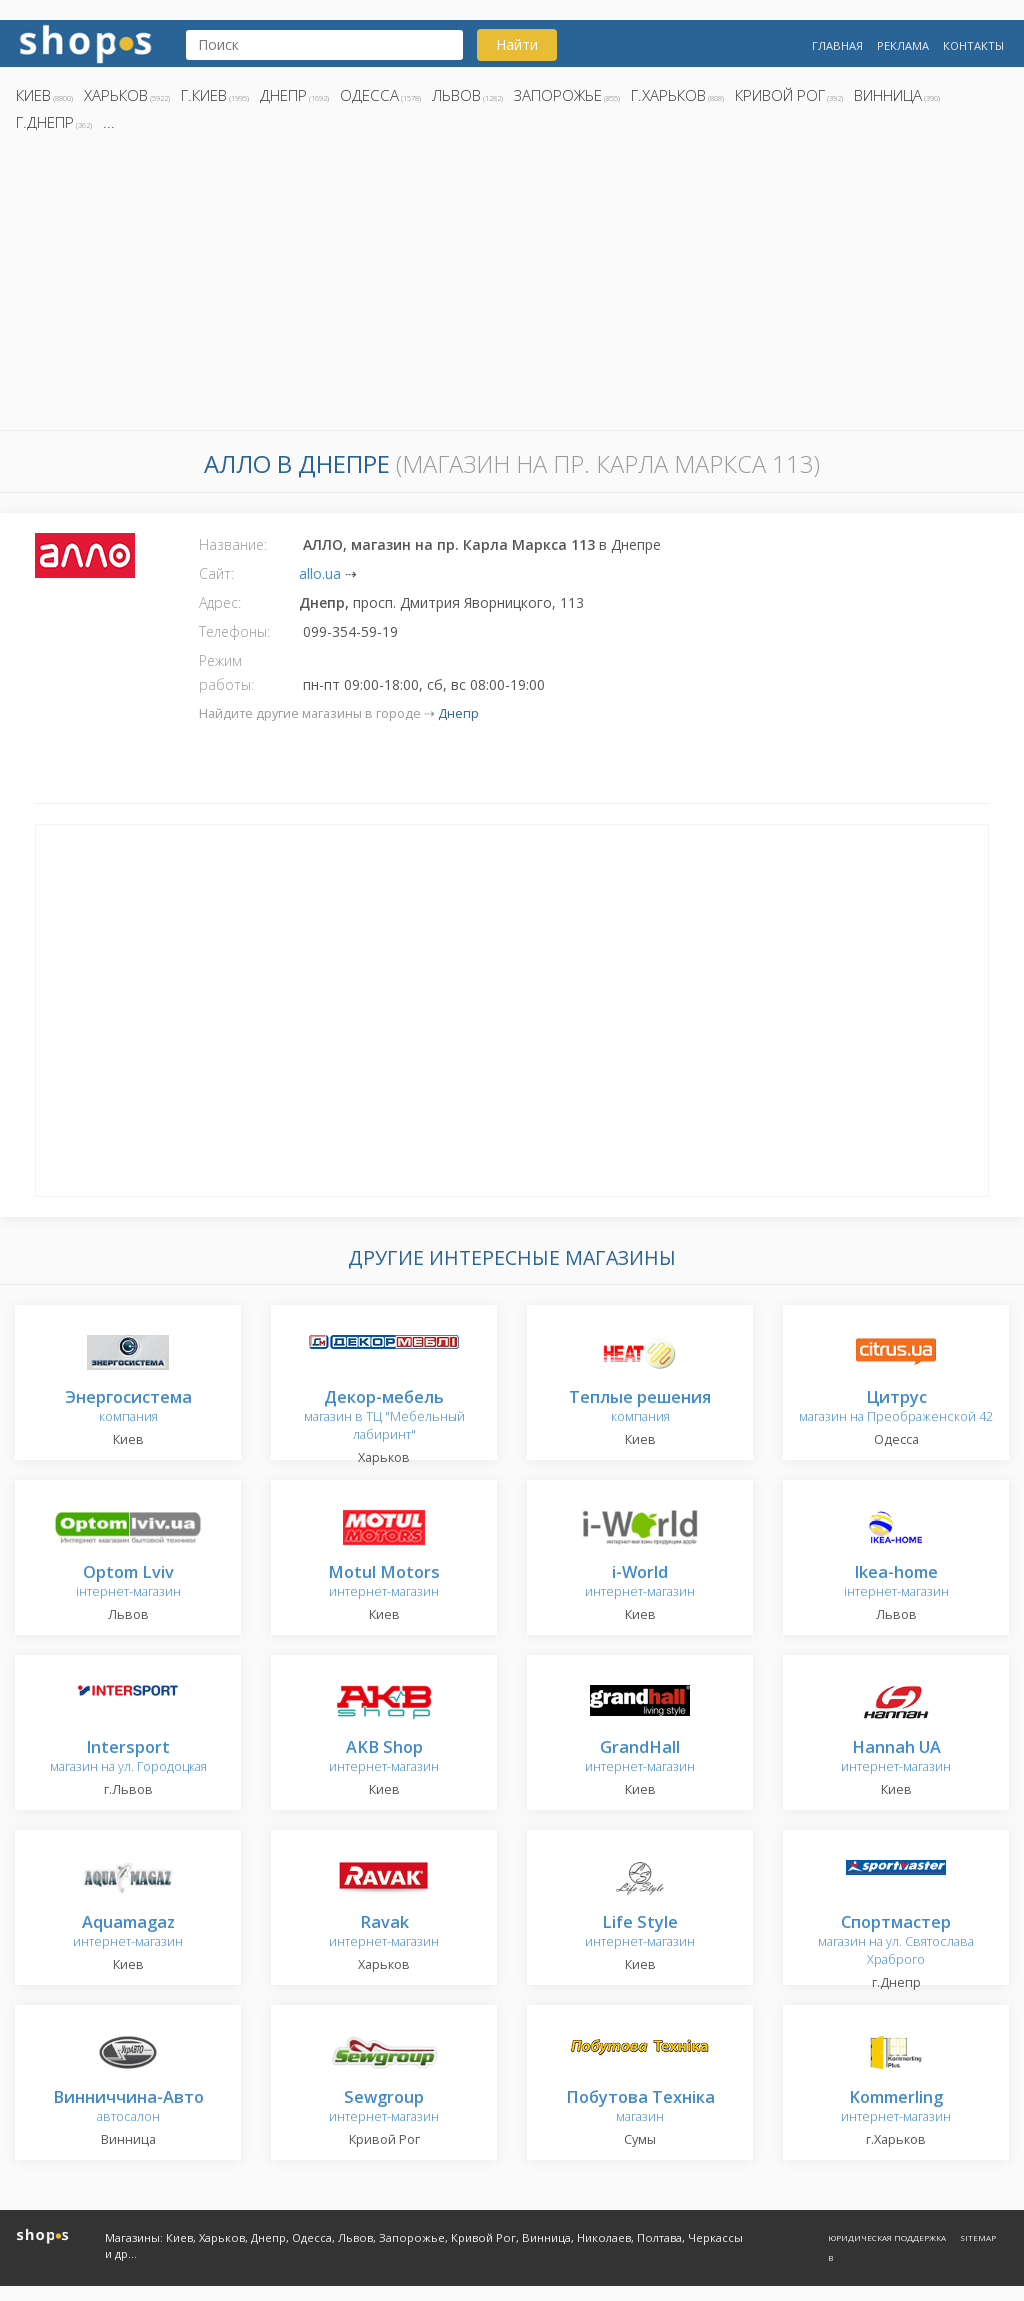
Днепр (283, 95)
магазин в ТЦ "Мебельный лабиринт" (384, 1416)
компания (128, 1407)
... (109, 122)
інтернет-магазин (128, 1582)
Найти (517, 44)
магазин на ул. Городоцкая (128, 1757)
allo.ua (320, 573)
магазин (640, 2107)
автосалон (128, 2107)
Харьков (116, 95)
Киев (33, 95)
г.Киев (204, 95)
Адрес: (220, 602)
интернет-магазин (384, 1582)
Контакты (973, 45)
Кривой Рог (780, 95)
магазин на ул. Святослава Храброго (896, 1941)
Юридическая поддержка (887, 2237)
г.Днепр (45, 122)
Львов (456, 95)
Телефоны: (234, 631)
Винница (888, 95)
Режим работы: (226, 672)
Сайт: (216, 573)
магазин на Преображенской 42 (896, 1407)
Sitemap (978, 2237)
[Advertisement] (512, 287)
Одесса (369, 95)
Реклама (903, 45)
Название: (233, 544)
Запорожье (558, 95)
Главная (837, 45)
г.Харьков (668, 95)
